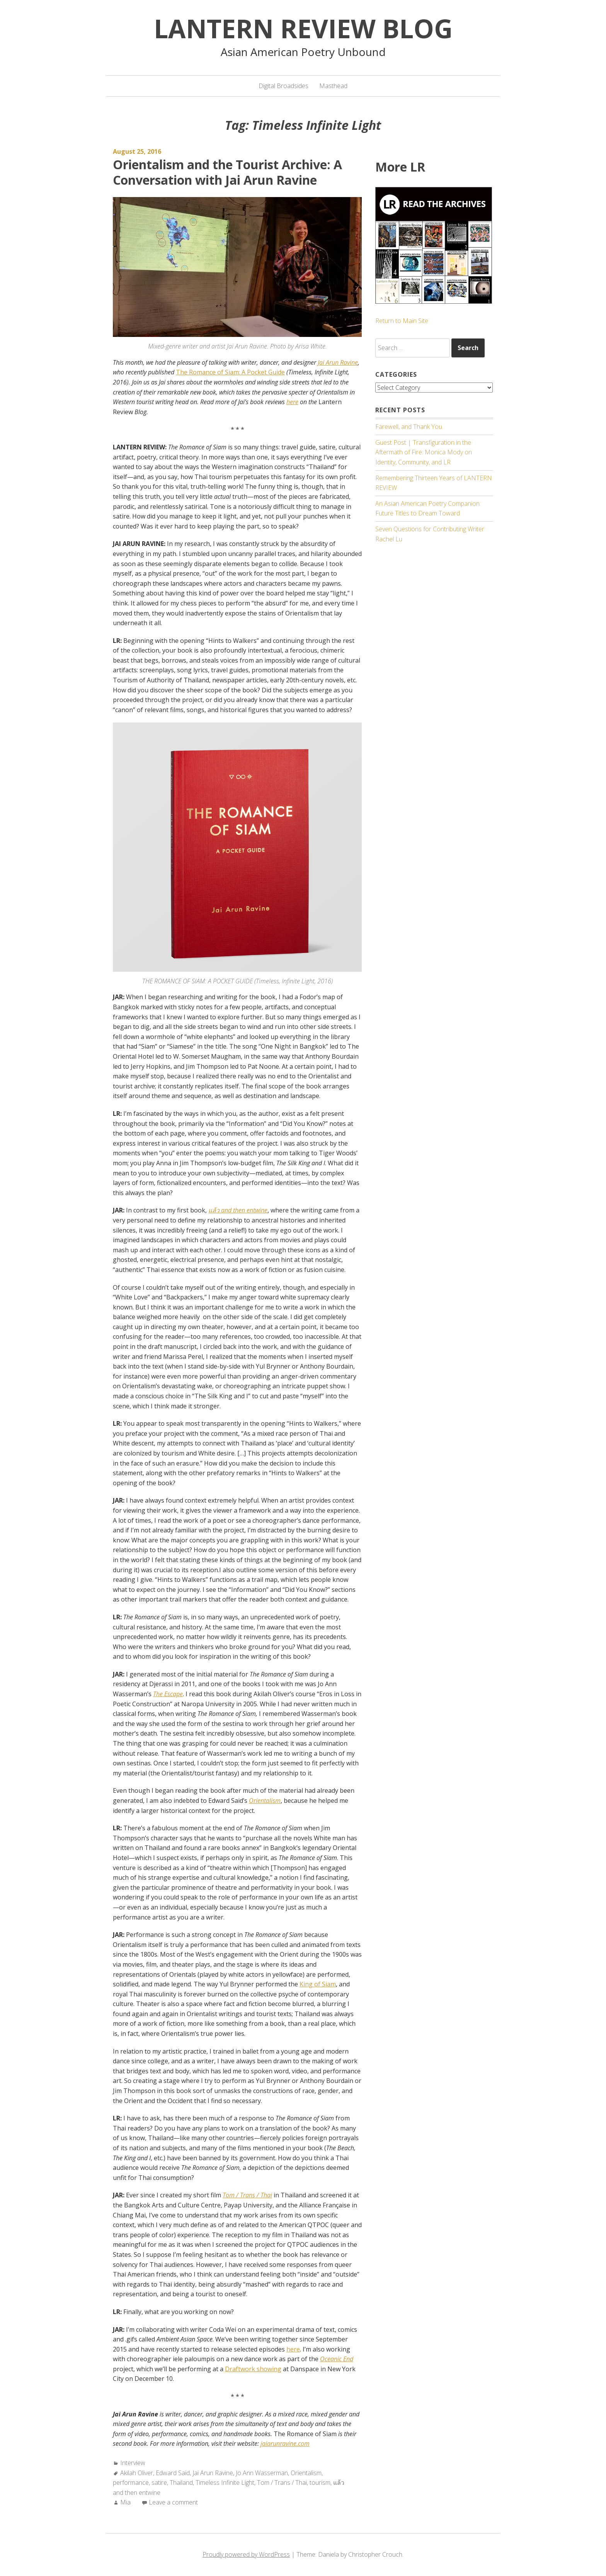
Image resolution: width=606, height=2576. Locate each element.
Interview (132, 2463)
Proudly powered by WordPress (246, 2554)
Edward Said (173, 2473)
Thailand (181, 2482)
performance (131, 2482)
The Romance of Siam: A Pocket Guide (230, 372)
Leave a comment (173, 2502)
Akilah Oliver (136, 2473)
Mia (125, 2502)
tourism (320, 2482)
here (292, 402)
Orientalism (265, 1800)
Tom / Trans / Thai (247, 2195)
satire (159, 2482)
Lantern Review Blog (303, 28)
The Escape (168, 1694)
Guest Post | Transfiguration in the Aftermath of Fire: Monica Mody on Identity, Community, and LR (423, 452)
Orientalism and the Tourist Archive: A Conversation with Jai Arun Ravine (227, 172)
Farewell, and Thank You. (409, 426)
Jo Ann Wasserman (262, 2473)
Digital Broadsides (283, 86)
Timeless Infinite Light (225, 2482)
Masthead (333, 86)
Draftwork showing (253, 2369)
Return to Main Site (401, 320)
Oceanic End (336, 2359)
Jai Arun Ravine (338, 362)
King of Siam (318, 1984)
